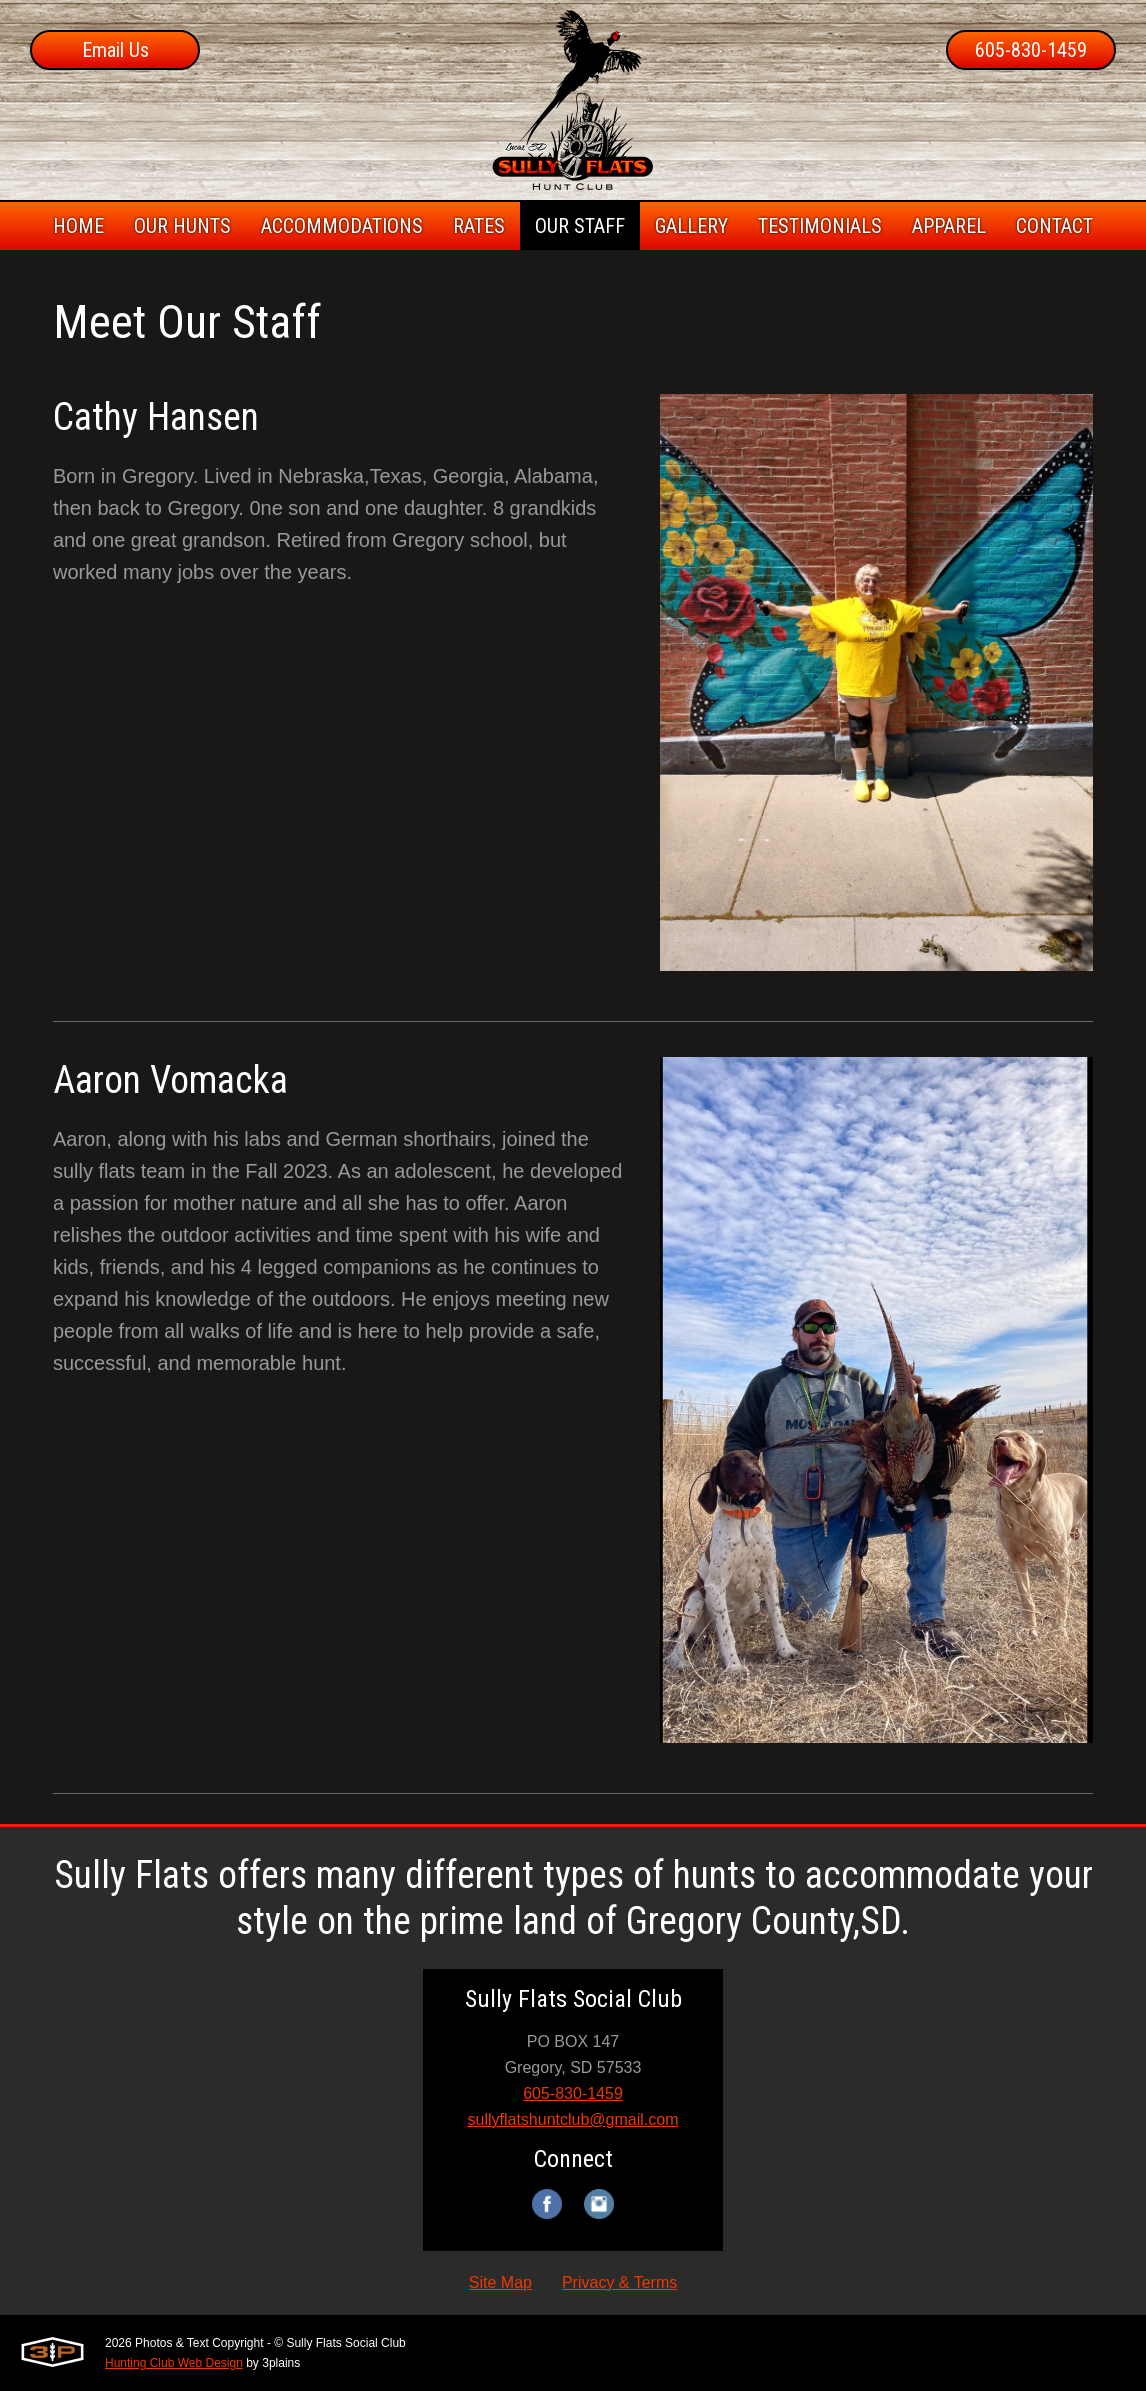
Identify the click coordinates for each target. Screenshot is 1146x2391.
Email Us (115, 50)
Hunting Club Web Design (174, 2363)
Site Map (500, 2282)
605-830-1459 (1031, 50)
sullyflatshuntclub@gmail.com (573, 2119)
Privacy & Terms (619, 2282)
